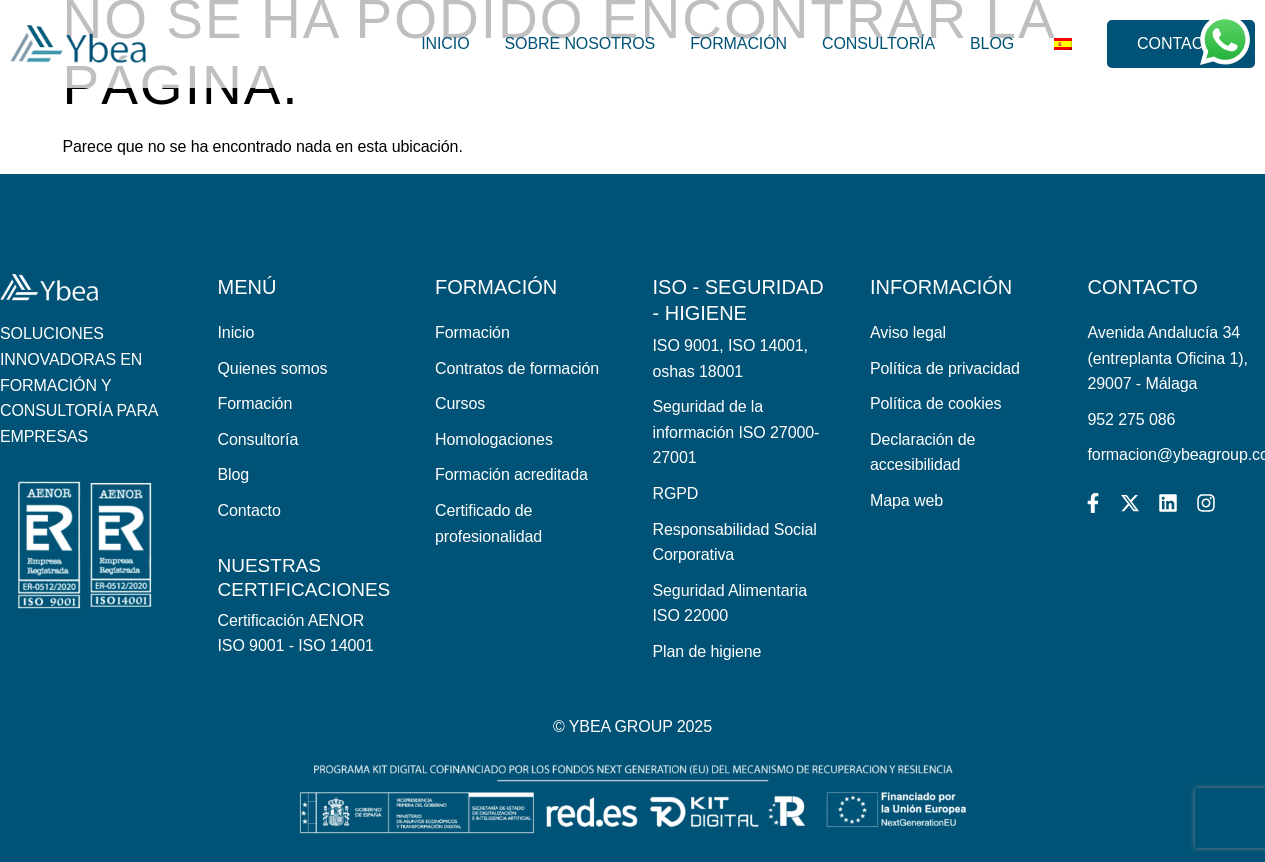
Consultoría (874, 43)
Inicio (441, 43)
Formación (734, 43)
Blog (988, 43)
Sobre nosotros (575, 43)
